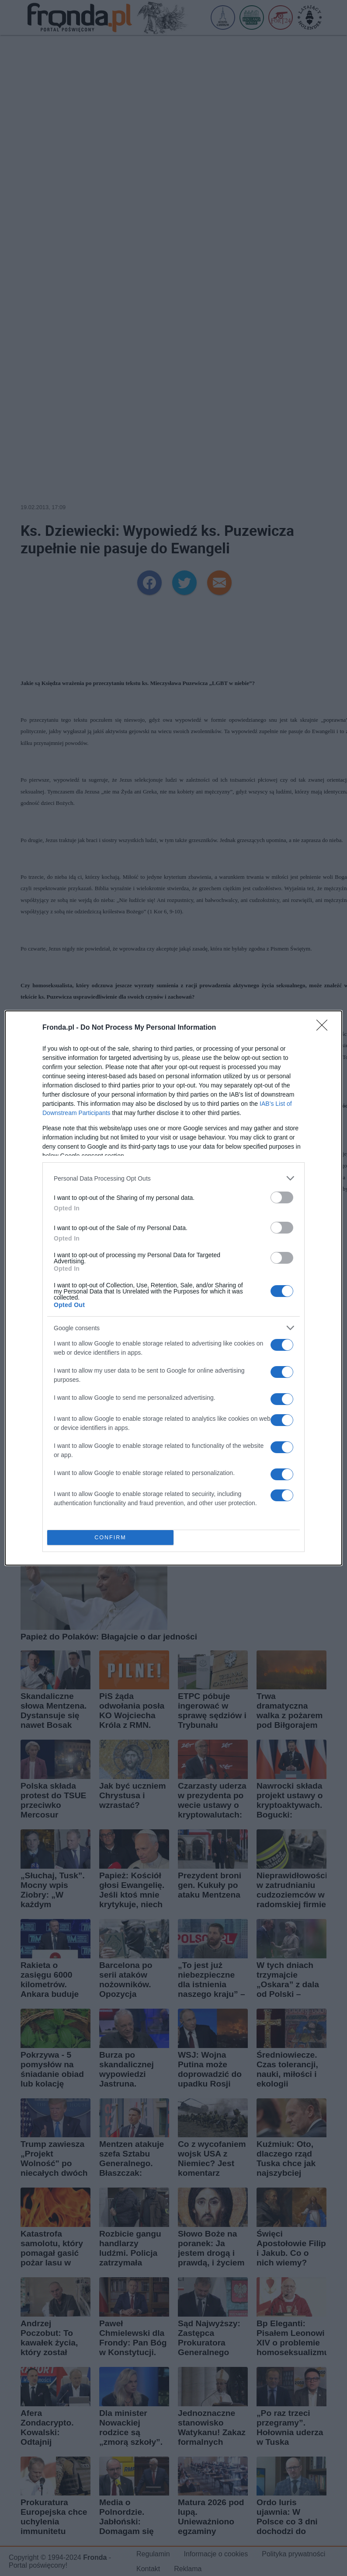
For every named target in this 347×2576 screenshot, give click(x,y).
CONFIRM (110, 1537)
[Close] (324, 1028)
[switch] (282, 1197)
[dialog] (173, 1288)
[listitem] (173, 1178)
